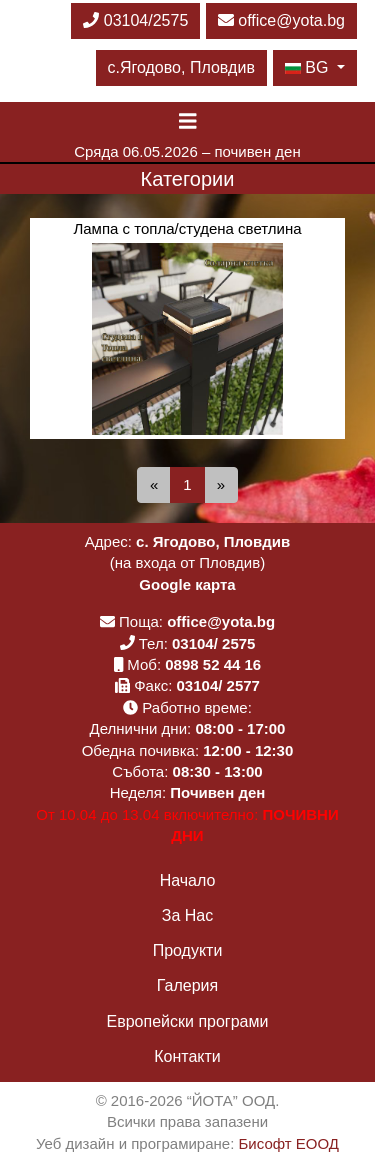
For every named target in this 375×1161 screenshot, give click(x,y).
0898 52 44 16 (213, 664)
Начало (188, 880)
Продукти (188, 950)
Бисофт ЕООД (289, 1143)
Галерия (187, 985)
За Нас (187, 915)
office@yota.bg (281, 20)
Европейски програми (188, 1021)
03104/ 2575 (213, 643)
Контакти (187, 1056)
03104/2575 (135, 20)
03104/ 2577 (218, 685)
